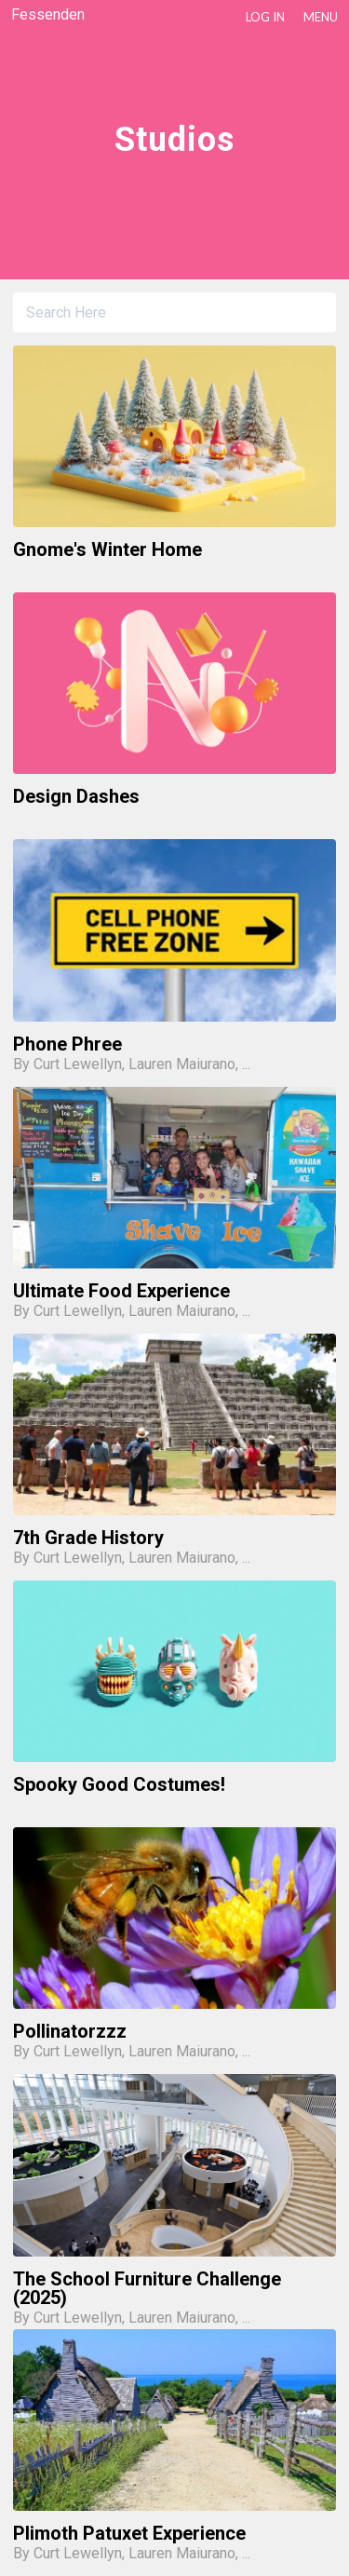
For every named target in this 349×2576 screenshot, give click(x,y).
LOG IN (265, 16)
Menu (320, 16)
